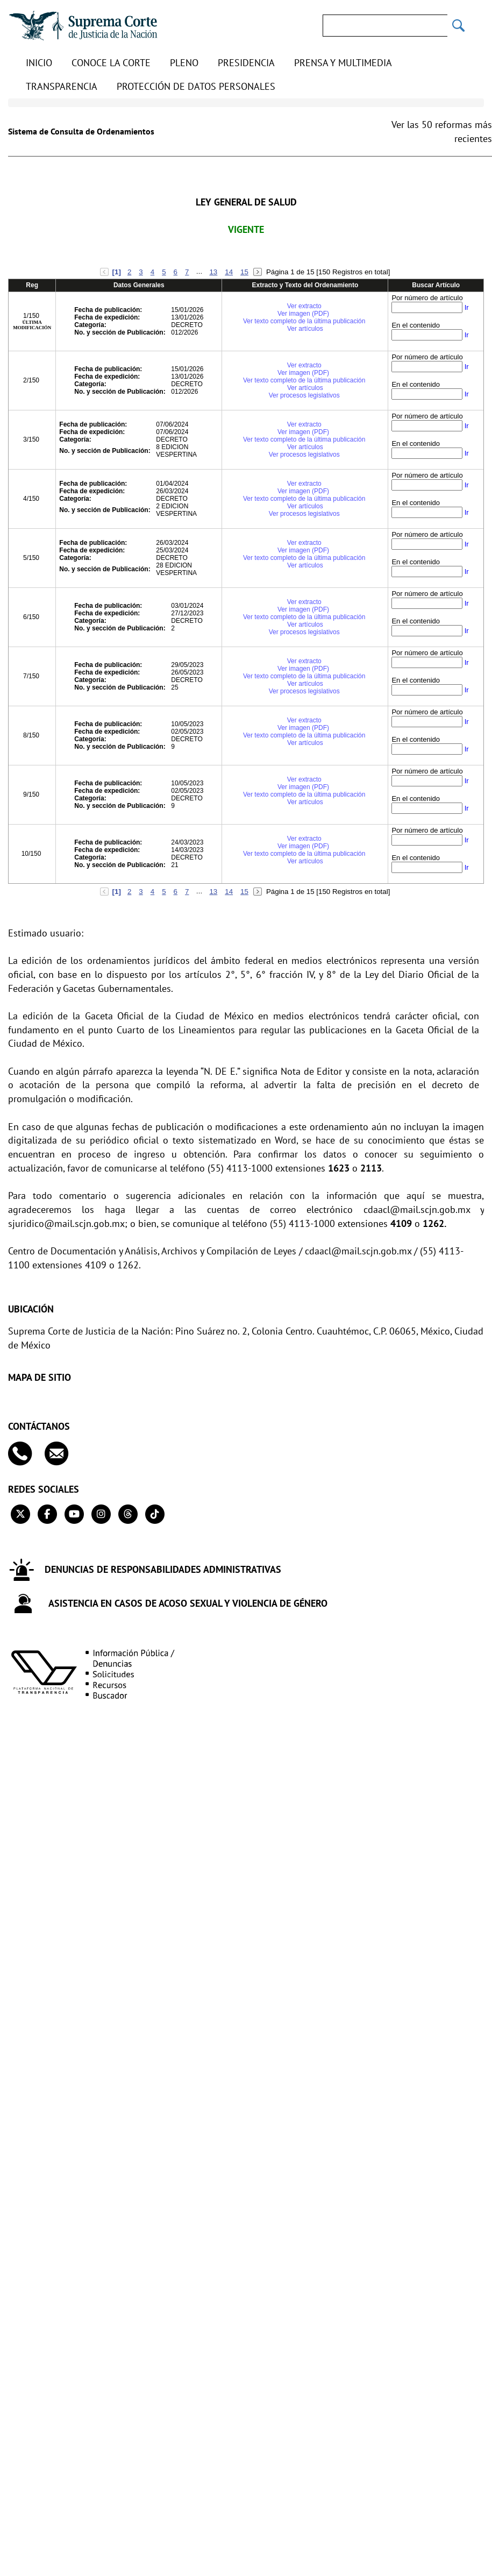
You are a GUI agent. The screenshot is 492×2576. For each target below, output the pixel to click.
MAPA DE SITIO (39, 1377)
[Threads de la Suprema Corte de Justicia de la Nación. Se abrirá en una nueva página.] (128, 1514)
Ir (467, 307)
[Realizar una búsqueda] (458, 26)
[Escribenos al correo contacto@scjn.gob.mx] (62, 1454)
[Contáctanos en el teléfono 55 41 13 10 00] (25, 1454)
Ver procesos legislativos (304, 395)
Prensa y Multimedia (343, 62)
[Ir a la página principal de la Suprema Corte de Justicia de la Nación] (83, 25)
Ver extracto (304, 306)
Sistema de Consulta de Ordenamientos (81, 131)
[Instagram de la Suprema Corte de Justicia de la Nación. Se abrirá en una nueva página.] (101, 1514)
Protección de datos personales (196, 86)
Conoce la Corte (111, 62)
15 (244, 272)
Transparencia (61, 86)
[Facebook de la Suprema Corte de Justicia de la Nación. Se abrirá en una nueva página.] (47, 1514)
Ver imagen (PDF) (304, 313)
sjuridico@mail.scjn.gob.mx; (67, 1223)
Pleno (184, 62)
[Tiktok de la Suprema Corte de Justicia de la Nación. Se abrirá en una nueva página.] (154, 1514)
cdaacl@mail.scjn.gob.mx (416, 1209)
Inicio (39, 62)
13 (213, 272)
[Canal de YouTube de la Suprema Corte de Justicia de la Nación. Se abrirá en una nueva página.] (74, 1514)
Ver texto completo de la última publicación (304, 321)
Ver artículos (305, 328)
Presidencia (246, 62)
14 (229, 272)
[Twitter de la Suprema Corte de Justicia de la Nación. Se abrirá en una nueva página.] (20, 1514)
